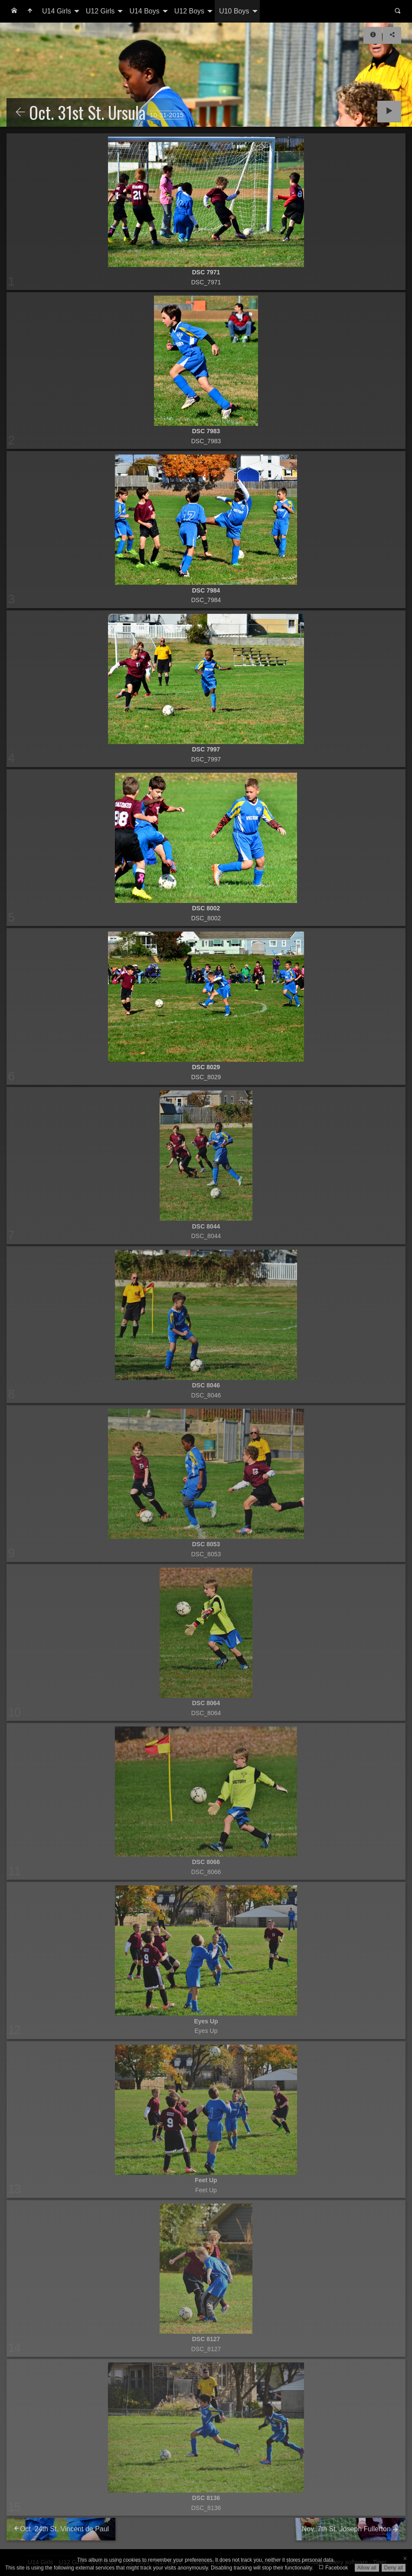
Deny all (393, 2568)
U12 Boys (189, 11)
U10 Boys (234, 11)
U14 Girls (56, 11)
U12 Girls (100, 11)
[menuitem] (14, 11)
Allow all (366, 2568)
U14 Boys (144, 11)
